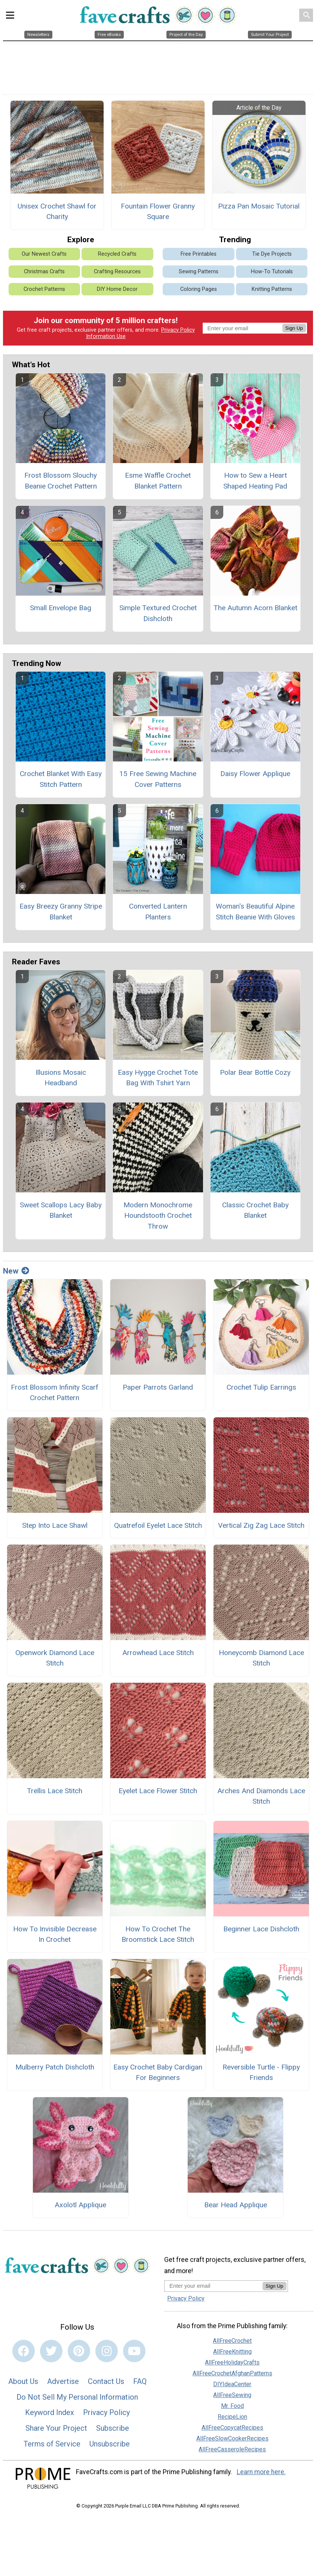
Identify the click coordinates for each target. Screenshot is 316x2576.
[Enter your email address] (213, 2286)
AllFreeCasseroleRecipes (232, 2449)
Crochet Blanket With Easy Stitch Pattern (61, 779)
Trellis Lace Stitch (54, 1790)
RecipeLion (232, 2416)
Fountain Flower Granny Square (158, 211)
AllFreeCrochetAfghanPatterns (232, 2373)
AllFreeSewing (232, 2395)
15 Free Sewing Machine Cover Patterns (157, 779)
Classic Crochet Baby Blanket (255, 1210)
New (16, 1270)
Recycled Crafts (117, 254)
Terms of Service (52, 2443)
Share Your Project (56, 2428)
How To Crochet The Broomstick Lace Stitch (158, 1934)
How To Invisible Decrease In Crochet (54, 1934)
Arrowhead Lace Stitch (158, 1652)
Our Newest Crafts (44, 254)
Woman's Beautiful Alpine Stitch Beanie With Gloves (255, 911)
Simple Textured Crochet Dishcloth (158, 613)
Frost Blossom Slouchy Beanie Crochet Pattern (60, 480)
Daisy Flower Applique (255, 773)
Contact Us (106, 2381)
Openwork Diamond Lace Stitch (54, 1658)
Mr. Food (232, 2405)
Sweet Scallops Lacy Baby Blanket (61, 1210)
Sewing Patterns (198, 271)
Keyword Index (49, 2412)
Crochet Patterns (44, 289)
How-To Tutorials (272, 271)
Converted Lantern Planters (158, 911)
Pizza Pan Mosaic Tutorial (259, 206)
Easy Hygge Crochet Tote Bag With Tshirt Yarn (158, 1078)
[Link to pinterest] (79, 2351)
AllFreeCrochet (232, 2340)
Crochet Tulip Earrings (261, 1387)
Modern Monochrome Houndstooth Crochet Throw (157, 1216)
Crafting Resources (117, 271)
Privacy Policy (178, 330)
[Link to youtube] (134, 2351)
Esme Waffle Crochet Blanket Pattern (158, 480)
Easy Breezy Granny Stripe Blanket (60, 911)
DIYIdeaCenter (232, 2384)
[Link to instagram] (106, 2351)
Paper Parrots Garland (158, 1387)
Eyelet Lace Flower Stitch (158, 1790)
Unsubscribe (109, 2443)
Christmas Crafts (44, 271)
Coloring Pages (198, 289)
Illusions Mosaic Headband (61, 1078)
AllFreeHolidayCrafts (232, 2362)
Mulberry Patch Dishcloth (54, 2067)
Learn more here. (261, 2472)
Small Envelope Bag (60, 607)
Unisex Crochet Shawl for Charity (57, 211)
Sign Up (294, 328)
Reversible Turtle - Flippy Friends (261, 2072)
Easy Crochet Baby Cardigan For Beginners (157, 2072)
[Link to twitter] (51, 2351)
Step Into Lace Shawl (55, 1525)
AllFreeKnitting (232, 2351)
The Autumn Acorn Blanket (255, 607)
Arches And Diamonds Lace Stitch (261, 1796)
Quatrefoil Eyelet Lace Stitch (158, 1525)
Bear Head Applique (235, 2205)
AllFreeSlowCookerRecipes (232, 2438)
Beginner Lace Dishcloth (261, 1929)
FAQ (140, 2381)
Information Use (106, 336)
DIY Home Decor (117, 289)
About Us (23, 2381)
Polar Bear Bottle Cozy (255, 1072)
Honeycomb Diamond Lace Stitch (261, 1658)
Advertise (63, 2381)
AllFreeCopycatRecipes (232, 2427)
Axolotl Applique (80, 2205)
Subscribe (112, 2428)
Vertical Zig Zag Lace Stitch (261, 1525)
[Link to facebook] (23, 2351)
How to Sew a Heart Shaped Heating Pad (255, 480)
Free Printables (199, 254)
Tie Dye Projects (272, 254)
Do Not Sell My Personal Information (77, 2397)
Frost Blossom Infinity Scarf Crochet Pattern (54, 1392)
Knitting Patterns (272, 289)
